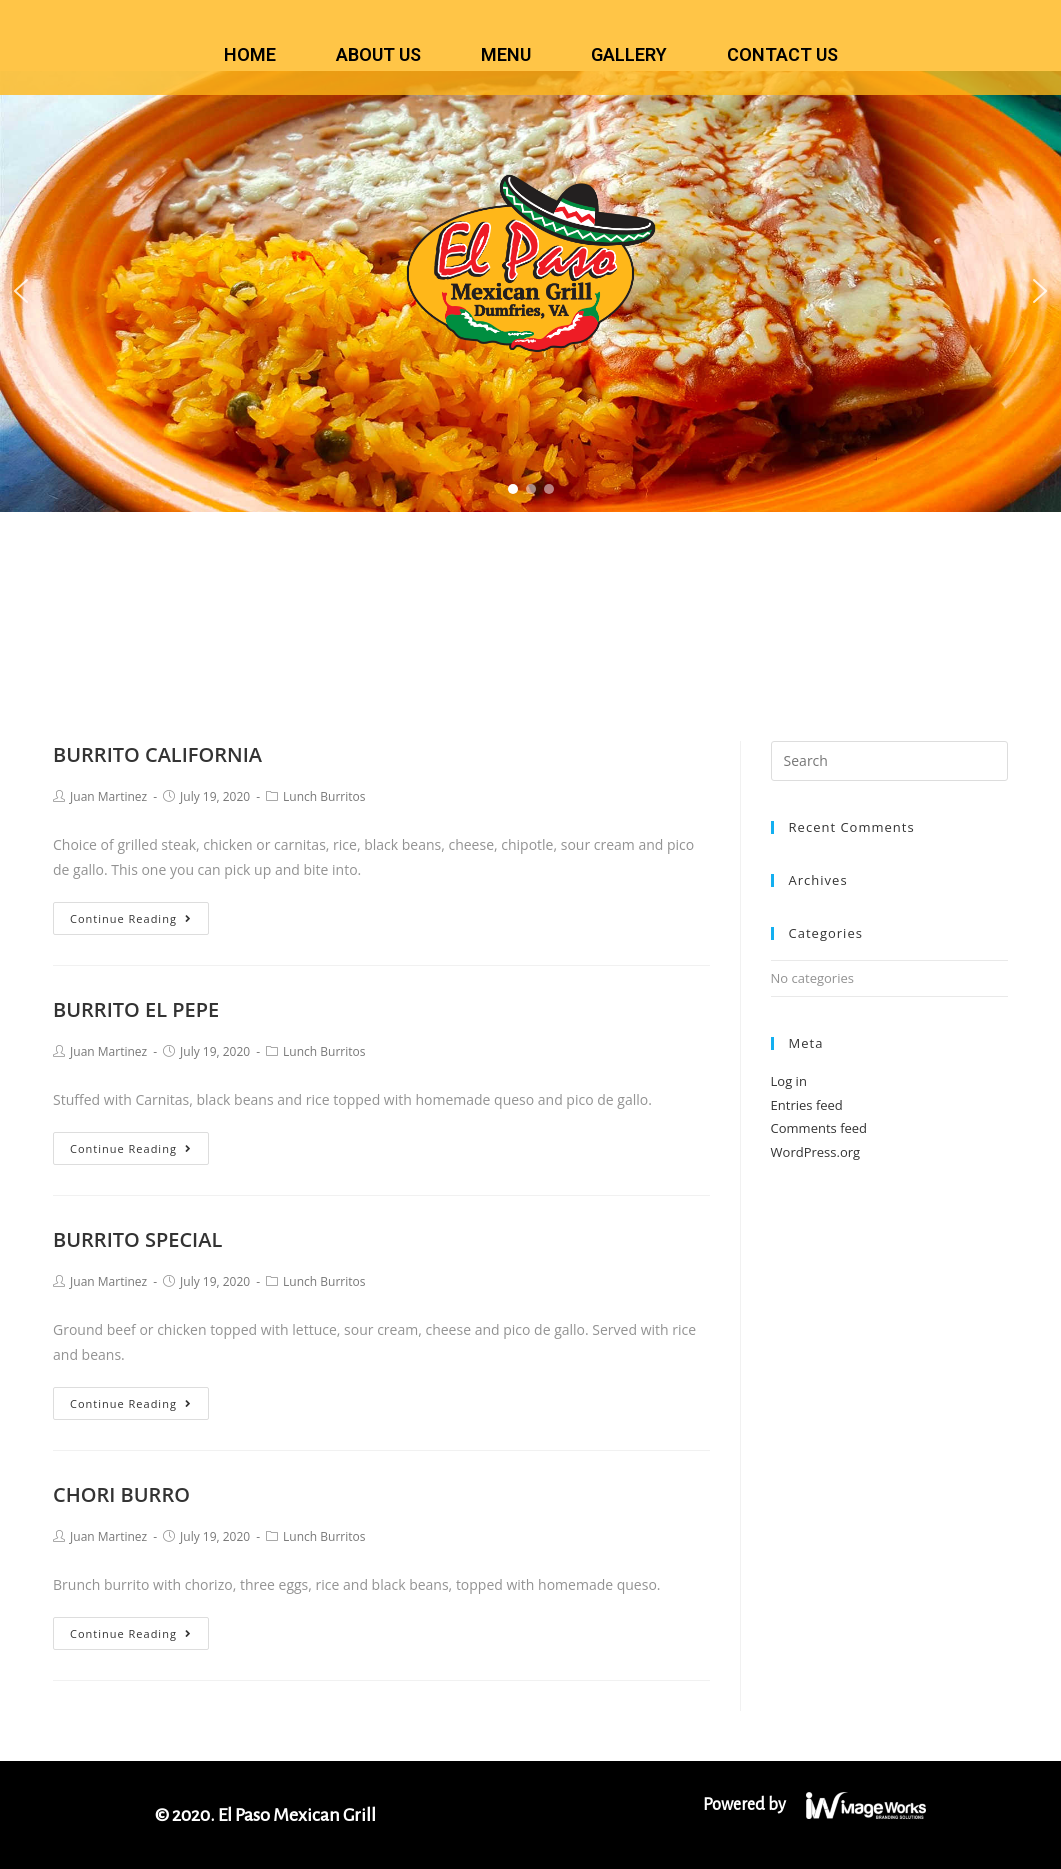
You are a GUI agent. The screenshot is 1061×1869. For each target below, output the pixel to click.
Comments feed (819, 1128)
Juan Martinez (108, 796)
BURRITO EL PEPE (136, 1009)
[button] (21, 291)
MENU (506, 54)
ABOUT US (378, 54)
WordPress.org (816, 1152)
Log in (789, 1081)
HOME (250, 54)
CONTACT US (782, 54)
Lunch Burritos (324, 796)
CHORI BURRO (121, 1494)
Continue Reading (131, 918)
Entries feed (807, 1105)
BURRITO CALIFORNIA (157, 754)
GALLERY (629, 54)
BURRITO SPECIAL (137, 1239)
